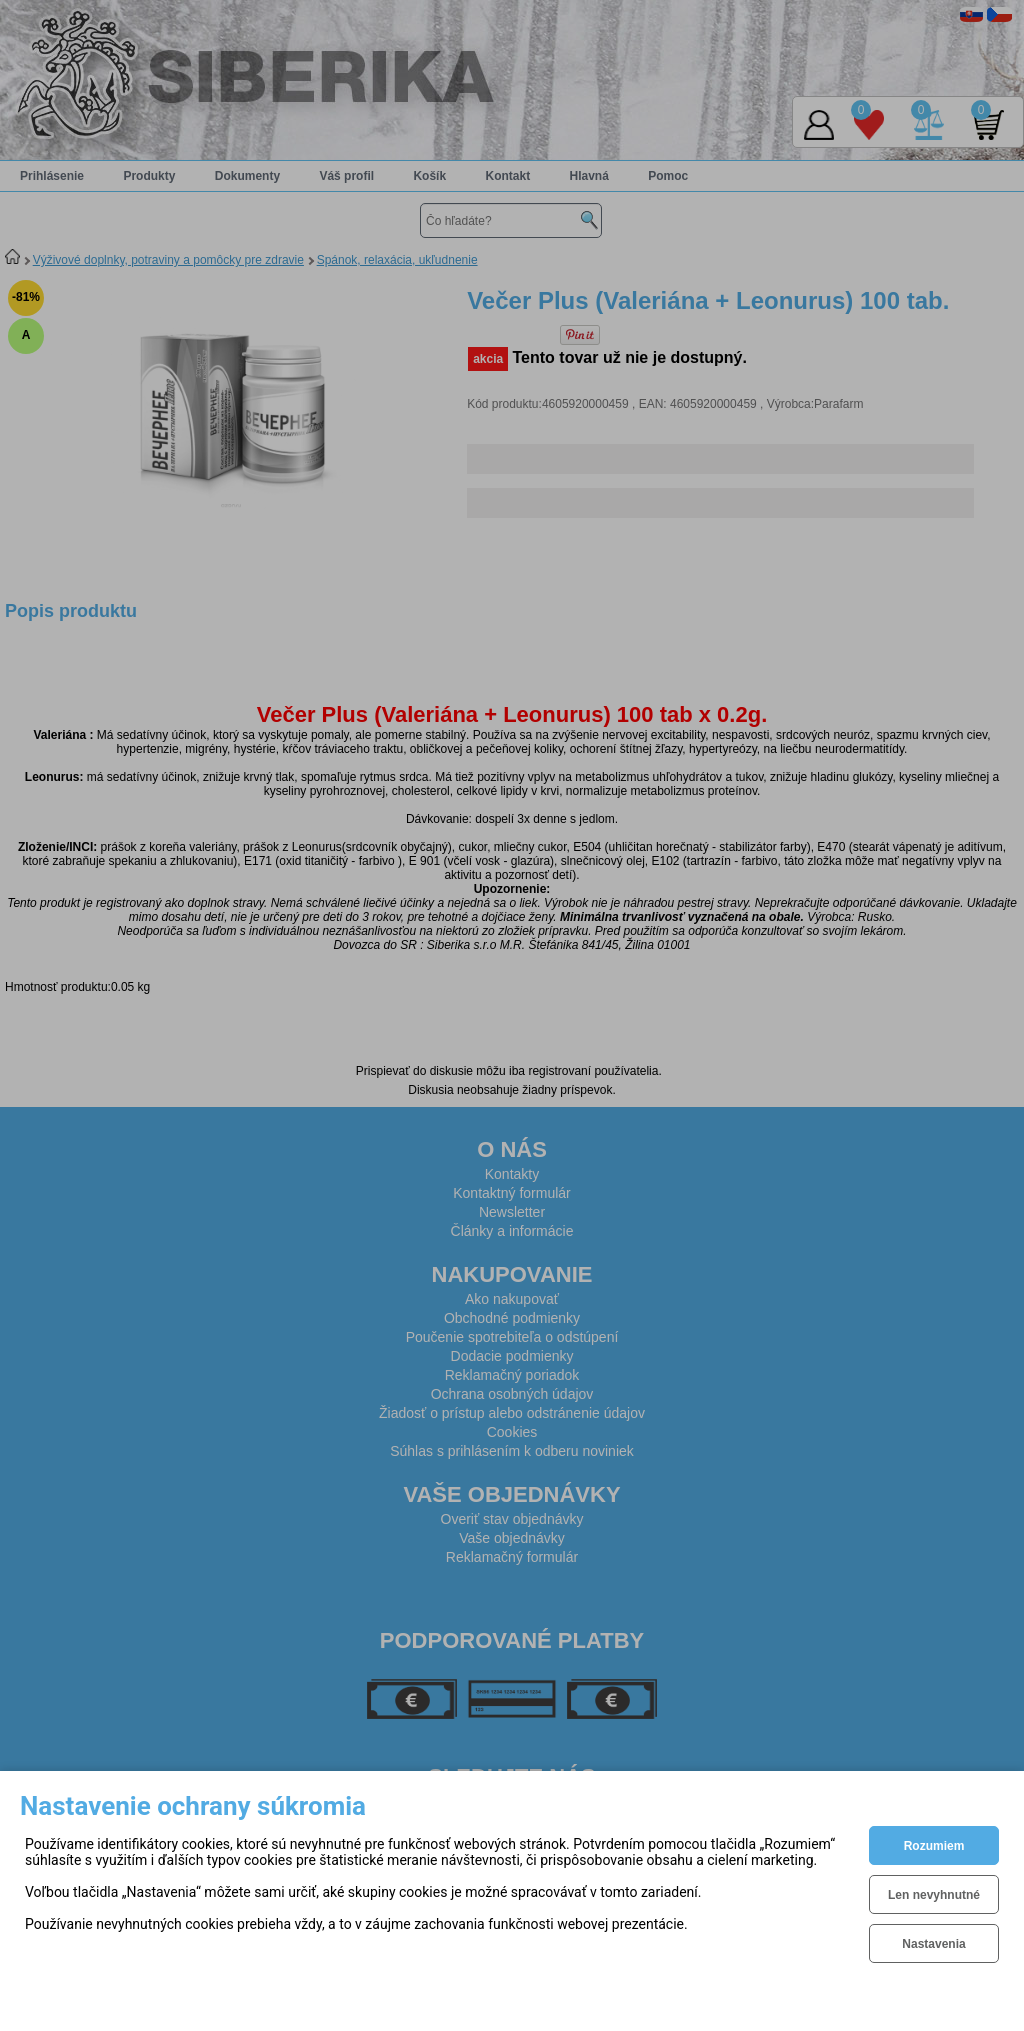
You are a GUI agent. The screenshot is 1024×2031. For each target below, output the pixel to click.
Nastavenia (933, 1944)
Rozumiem (934, 1846)
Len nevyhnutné (934, 1895)
